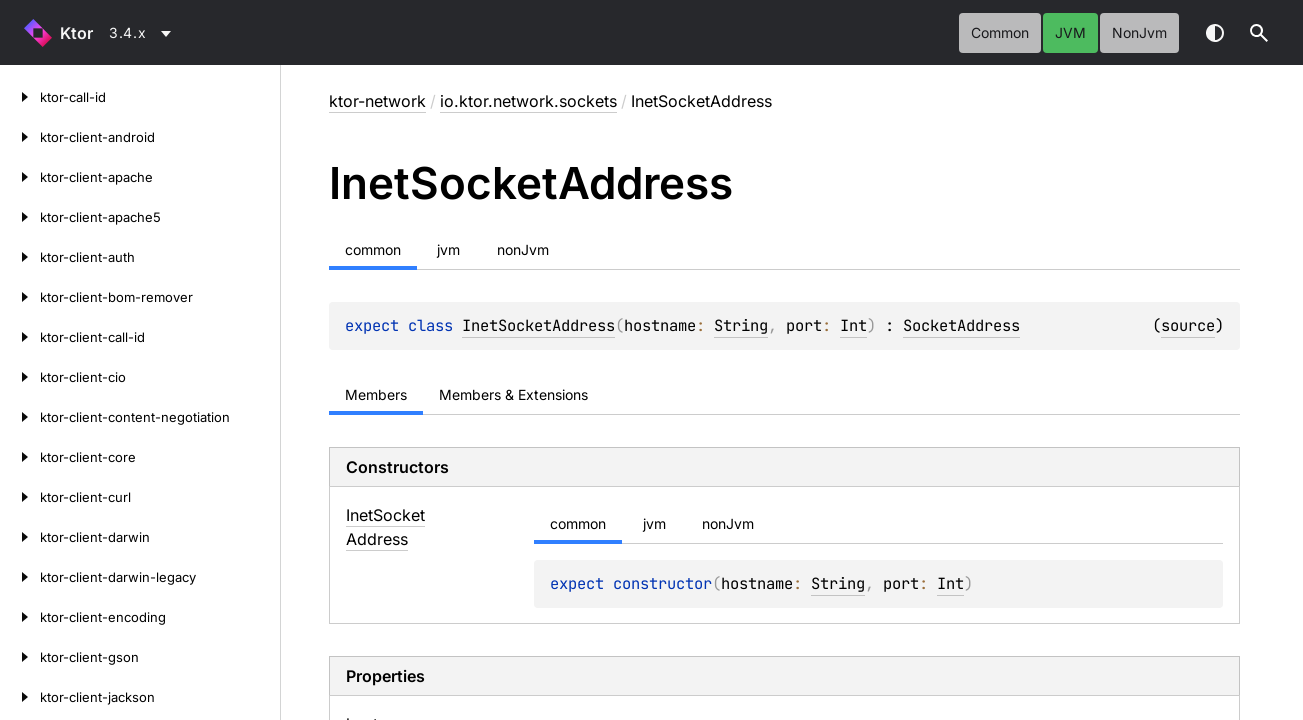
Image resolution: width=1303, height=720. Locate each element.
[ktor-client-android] (20, 137)
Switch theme (1215, 33)
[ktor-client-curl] (20, 497)
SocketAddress (961, 325)
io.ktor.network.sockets (528, 101)
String (741, 325)
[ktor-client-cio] (20, 377)
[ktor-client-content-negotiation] (20, 417)
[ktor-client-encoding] (20, 617)
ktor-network (377, 101)
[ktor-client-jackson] (20, 697)
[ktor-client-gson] (20, 657)
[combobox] (143, 33)
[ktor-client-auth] (20, 257)
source (1188, 325)
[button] (1259, 33)
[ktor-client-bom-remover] (20, 297)
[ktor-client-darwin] (20, 537)
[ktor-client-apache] (20, 177)
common (1000, 32)
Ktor (76, 33)
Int (853, 325)
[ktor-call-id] (20, 97)
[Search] (1259, 33)
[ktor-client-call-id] (20, 337)
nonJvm (1139, 32)
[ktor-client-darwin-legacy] (20, 577)
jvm (1070, 32)
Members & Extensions (513, 394)
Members (376, 394)
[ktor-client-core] (20, 457)
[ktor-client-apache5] (20, 217)
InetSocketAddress (538, 325)
